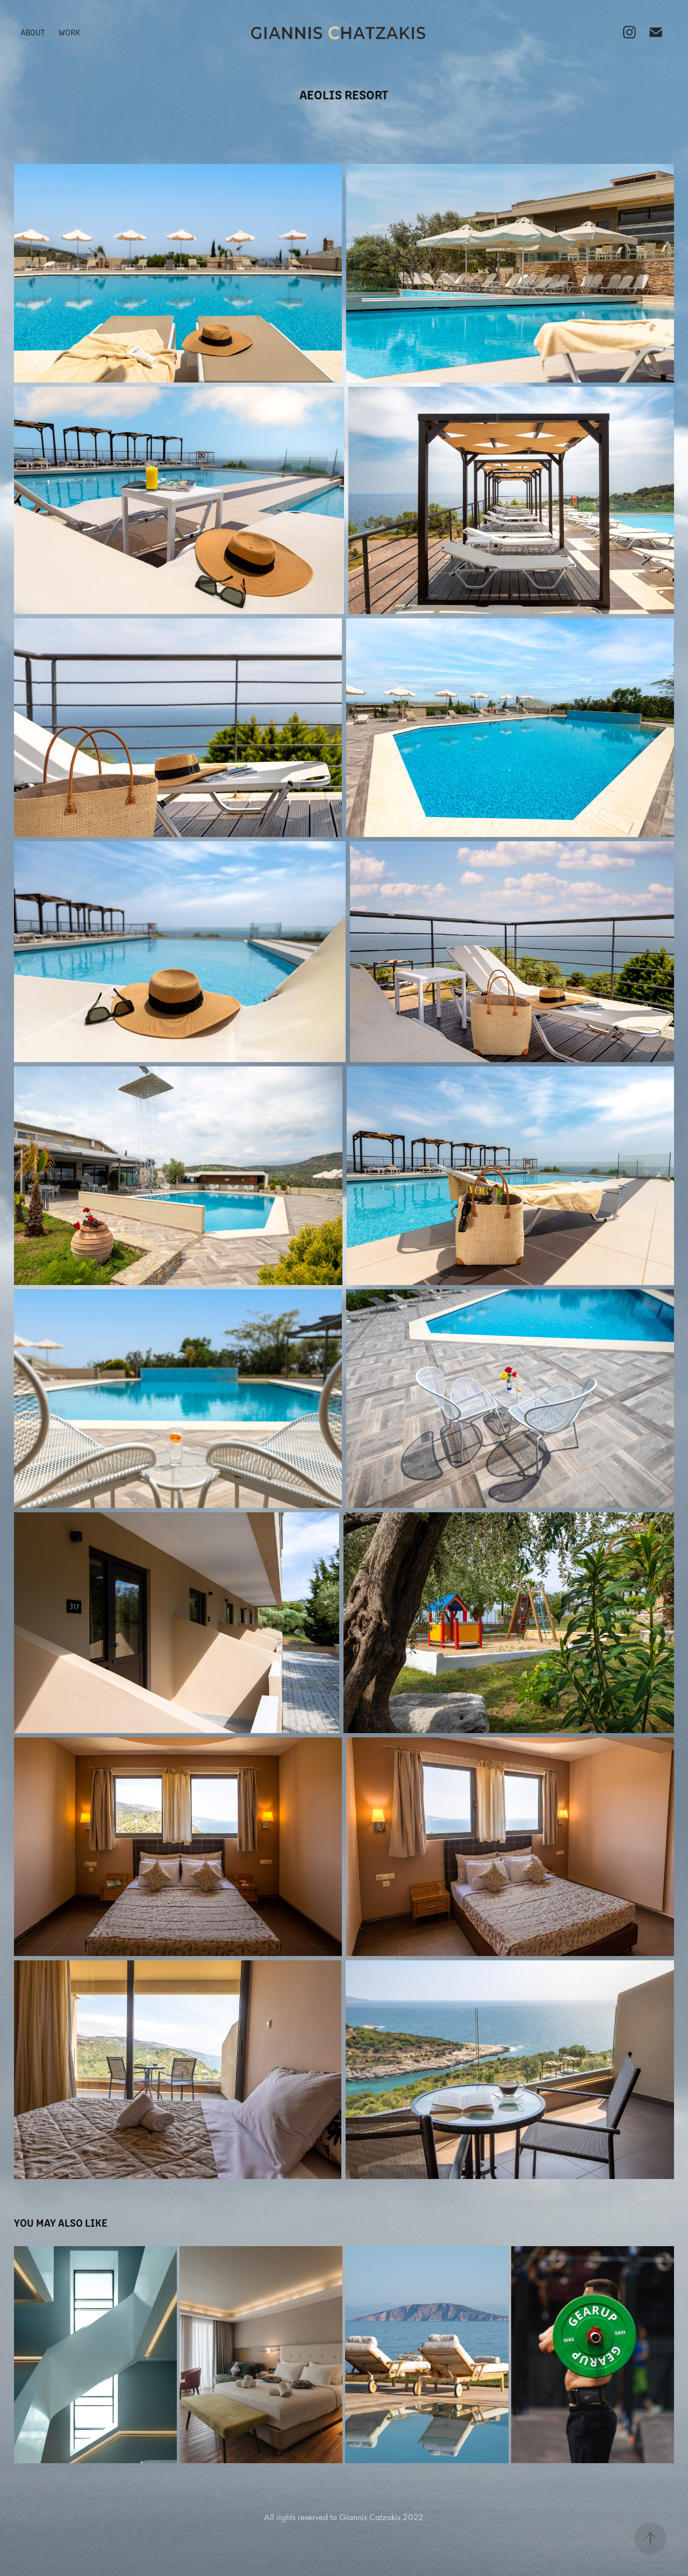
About (32, 32)
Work (69, 32)
